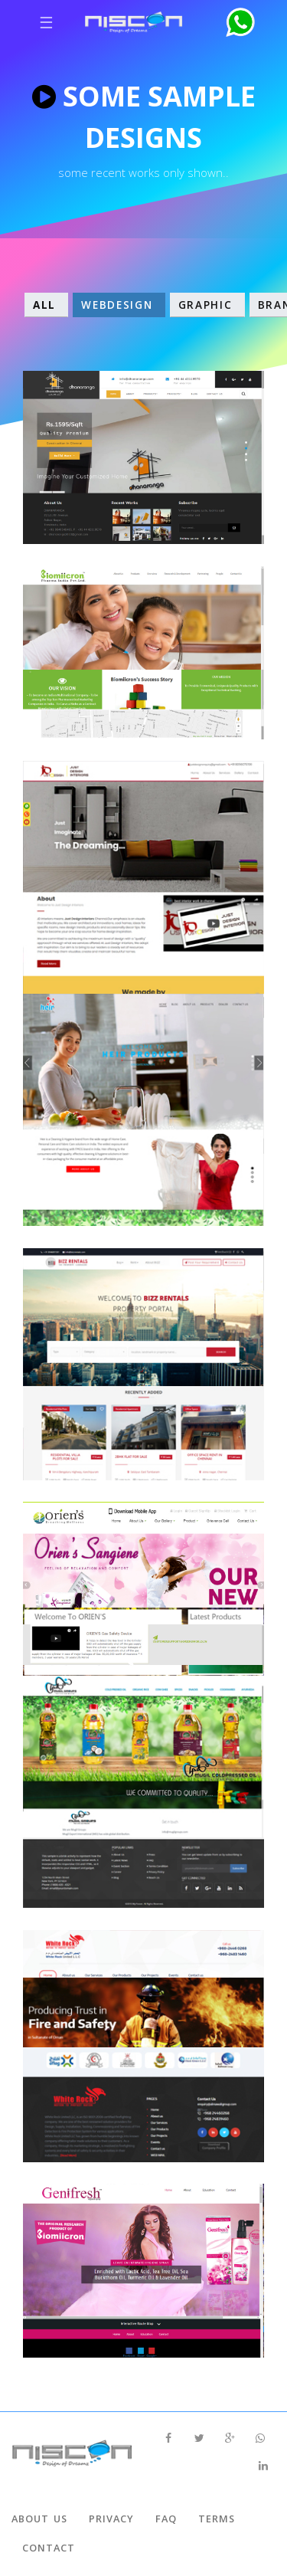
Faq (166, 2518)
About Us (39, 2518)
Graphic (207, 305)
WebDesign (119, 305)
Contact (48, 2548)
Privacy (111, 2518)
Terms (216, 2518)
